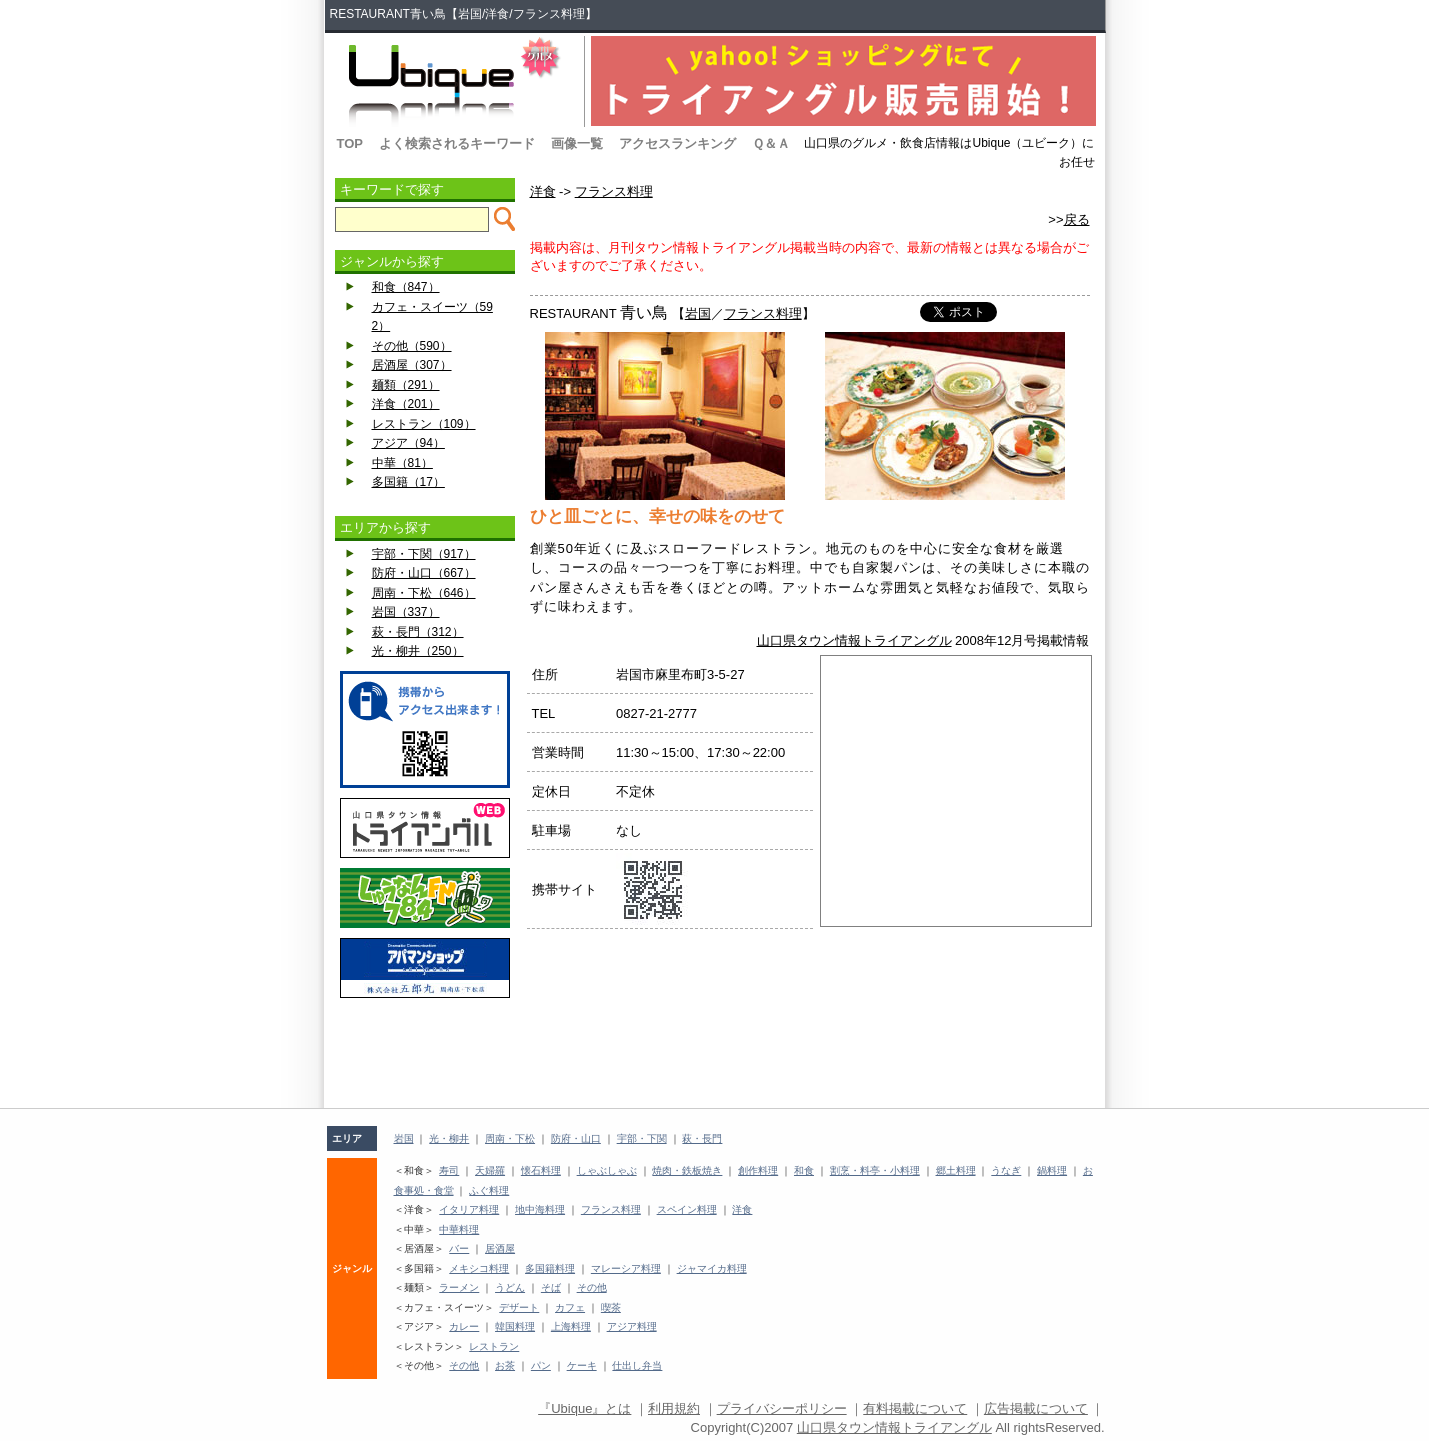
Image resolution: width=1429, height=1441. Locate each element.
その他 (592, 1287)
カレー (464, 1326)
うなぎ (1006, 1170)
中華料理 (459, 1229)
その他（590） (412, 346)
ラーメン (459, 1287)
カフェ (570, 1307)
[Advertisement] (425, 1053)
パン (541, 1365)
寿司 (449, 1170)
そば (551, 1287)
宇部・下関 (642, 1138)
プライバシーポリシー (782, 1408)
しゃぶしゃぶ (607, 1170)
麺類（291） (406, 385)
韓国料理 (515, 1326)
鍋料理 (1052, 1170)
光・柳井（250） (418, 651)
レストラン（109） (424, 424)
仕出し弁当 (637, 1365)
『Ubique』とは (584, 1408)
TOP (350, 143)
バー (459, 1248)
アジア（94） (408, 443)
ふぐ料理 (489, 1190)
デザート (519, 1307)
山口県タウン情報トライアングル (854, 640)
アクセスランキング (677, 143)
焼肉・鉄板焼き (687, 1170)
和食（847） (406, 287)
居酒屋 (500, 1248)
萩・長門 (702, 1138)
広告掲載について (1036, 1408)
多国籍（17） (408, 482)
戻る (1077, 219)
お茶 (505, 1365)
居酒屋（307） (412, 365)
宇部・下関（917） (424, 554)
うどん (510, 1287)
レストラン (494, 1346)
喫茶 (611, 1307)
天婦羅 (490, 1170)
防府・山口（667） (424, 573)
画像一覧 (577, 143)
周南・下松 (510, 1138)
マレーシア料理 (626, 1268)
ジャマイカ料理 (712, 1268)
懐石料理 (541, 1170)
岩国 (698, 313)
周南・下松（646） (424, 593)
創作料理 (758, 1170)
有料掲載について (915, 1408)
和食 (804, 1170)
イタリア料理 (469, 1209)
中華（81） (402, 463)
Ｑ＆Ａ (771, 143)
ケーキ (582, 1365)
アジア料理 (632, 1326)
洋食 (543, 191)
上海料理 (571, 1326)
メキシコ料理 (479, 1268)
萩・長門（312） (418, 632)
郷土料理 (956, 1170)
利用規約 (674, 1408)
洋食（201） (406, 404)
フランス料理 (614, 191)
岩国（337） (406, 612)
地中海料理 (540, 1209)
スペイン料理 (687, 1209)
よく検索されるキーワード (457, 143)
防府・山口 (576, 1138)
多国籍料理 (550, 1268)
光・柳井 (449, 1138)
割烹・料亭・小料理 (875, 1170)
